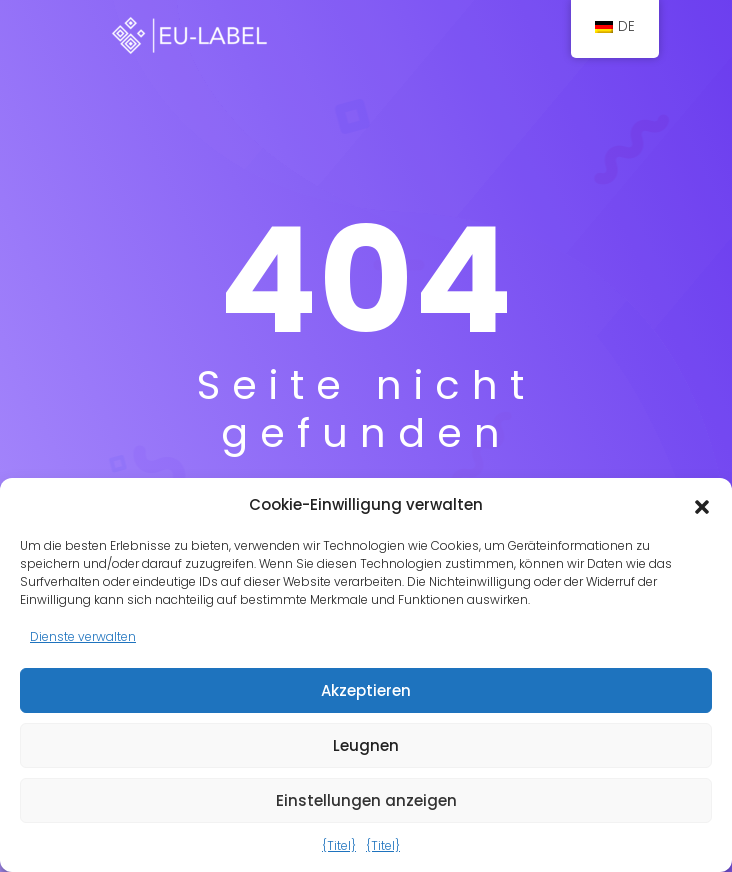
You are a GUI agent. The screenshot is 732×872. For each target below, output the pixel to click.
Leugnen (366, 745)
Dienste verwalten (83, 636)
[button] (702, 505)
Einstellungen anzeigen (366, 800)
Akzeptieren (366, 690)
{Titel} (339, 845)
